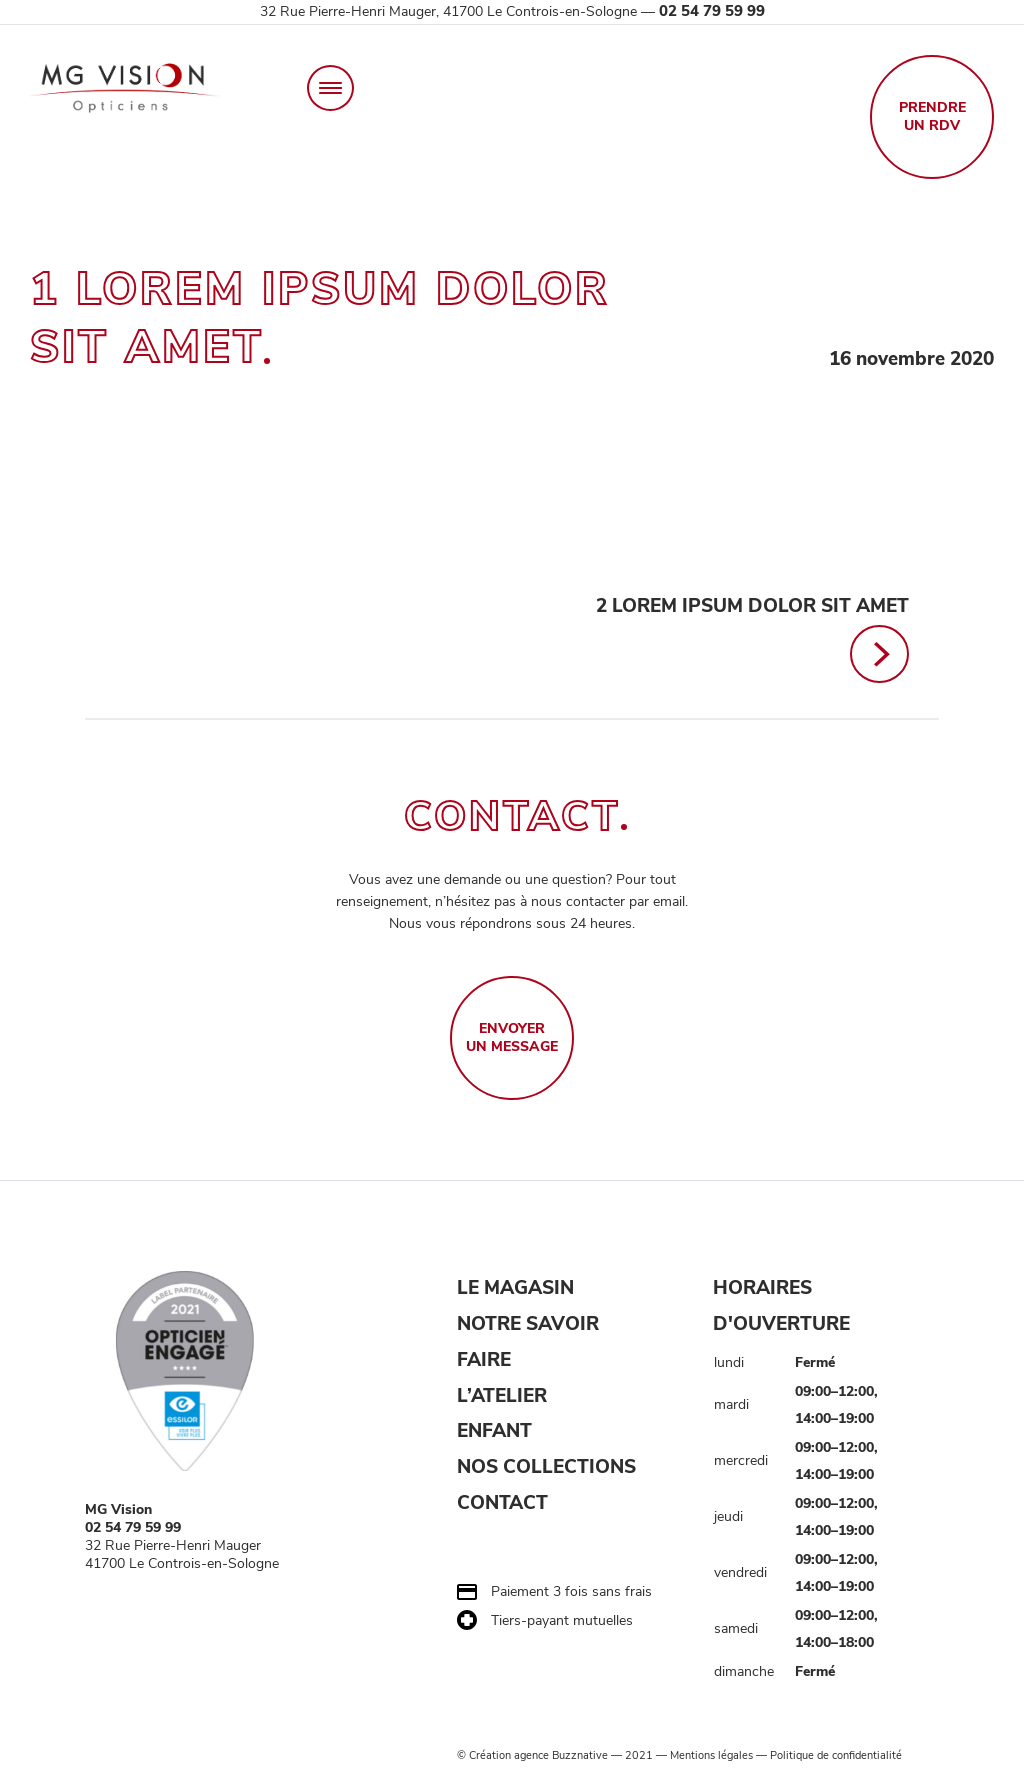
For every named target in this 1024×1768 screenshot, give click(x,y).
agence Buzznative (561, 1756)
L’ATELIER (502, 1396)
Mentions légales (711, 1756)
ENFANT (494, 1432)
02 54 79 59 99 (712, 11)
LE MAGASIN (515, 1288)
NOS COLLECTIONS (546, 1468)
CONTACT (502, 1503)
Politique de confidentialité (836, 1756)
